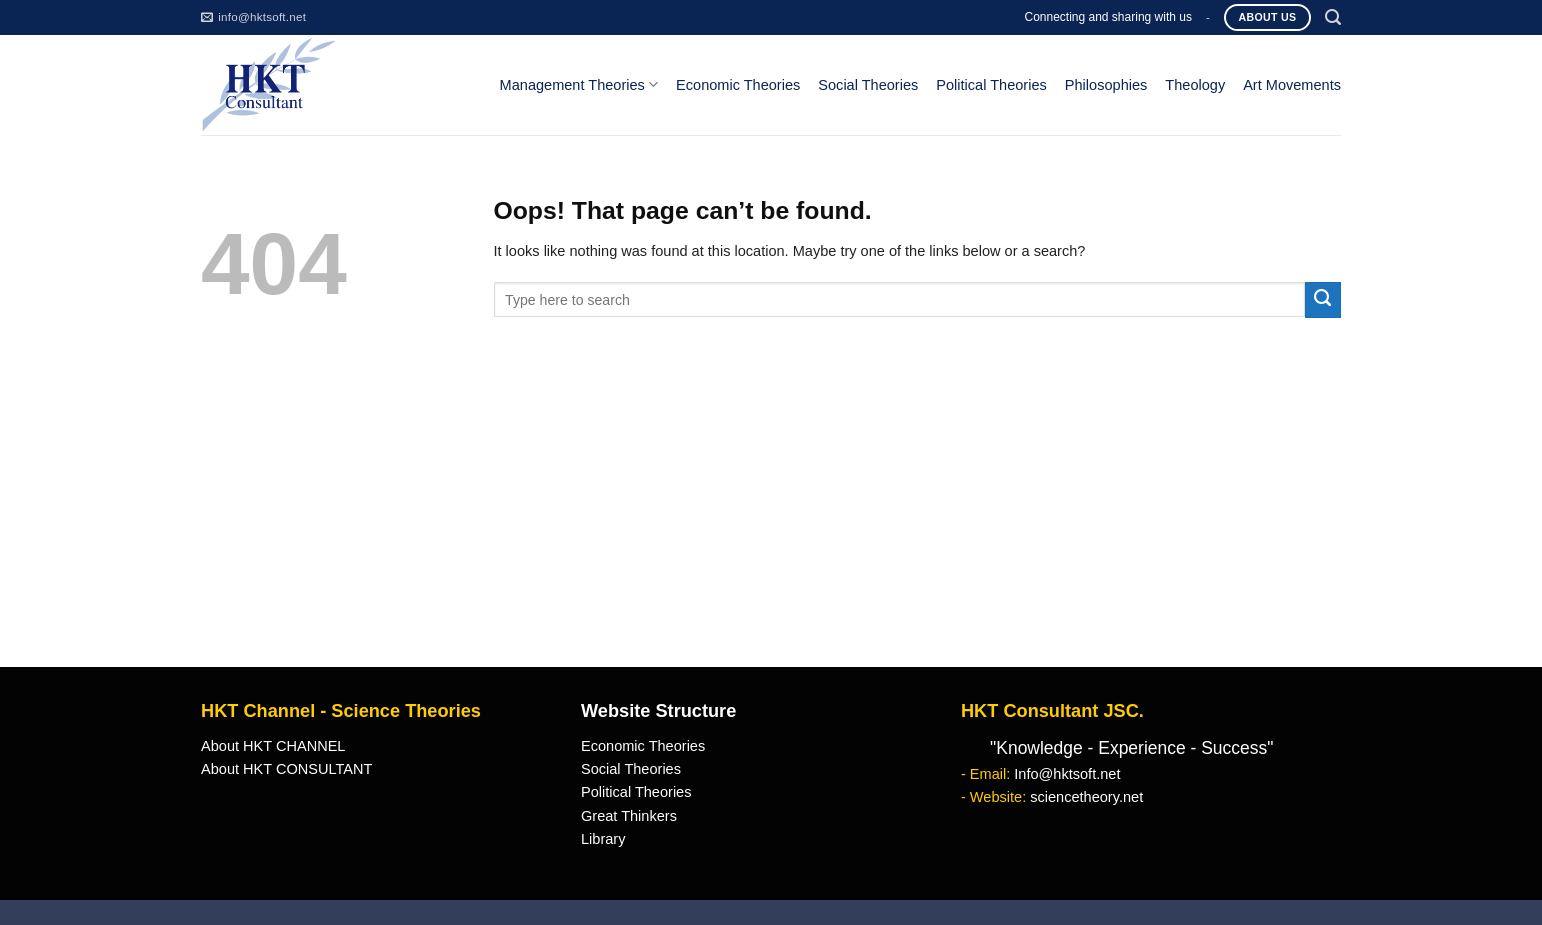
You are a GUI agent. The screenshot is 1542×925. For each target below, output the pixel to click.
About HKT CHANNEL (273, 746)
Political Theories (991, 85)
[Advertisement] (771, 517)
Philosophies (1106, 85)
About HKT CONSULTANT (286, 769)
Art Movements (1292, 85)
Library (603, 839)
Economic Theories (738, 85)
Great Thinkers (629, 816)
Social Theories (868, 85)
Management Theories (579, 84)
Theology (1195, 85)
